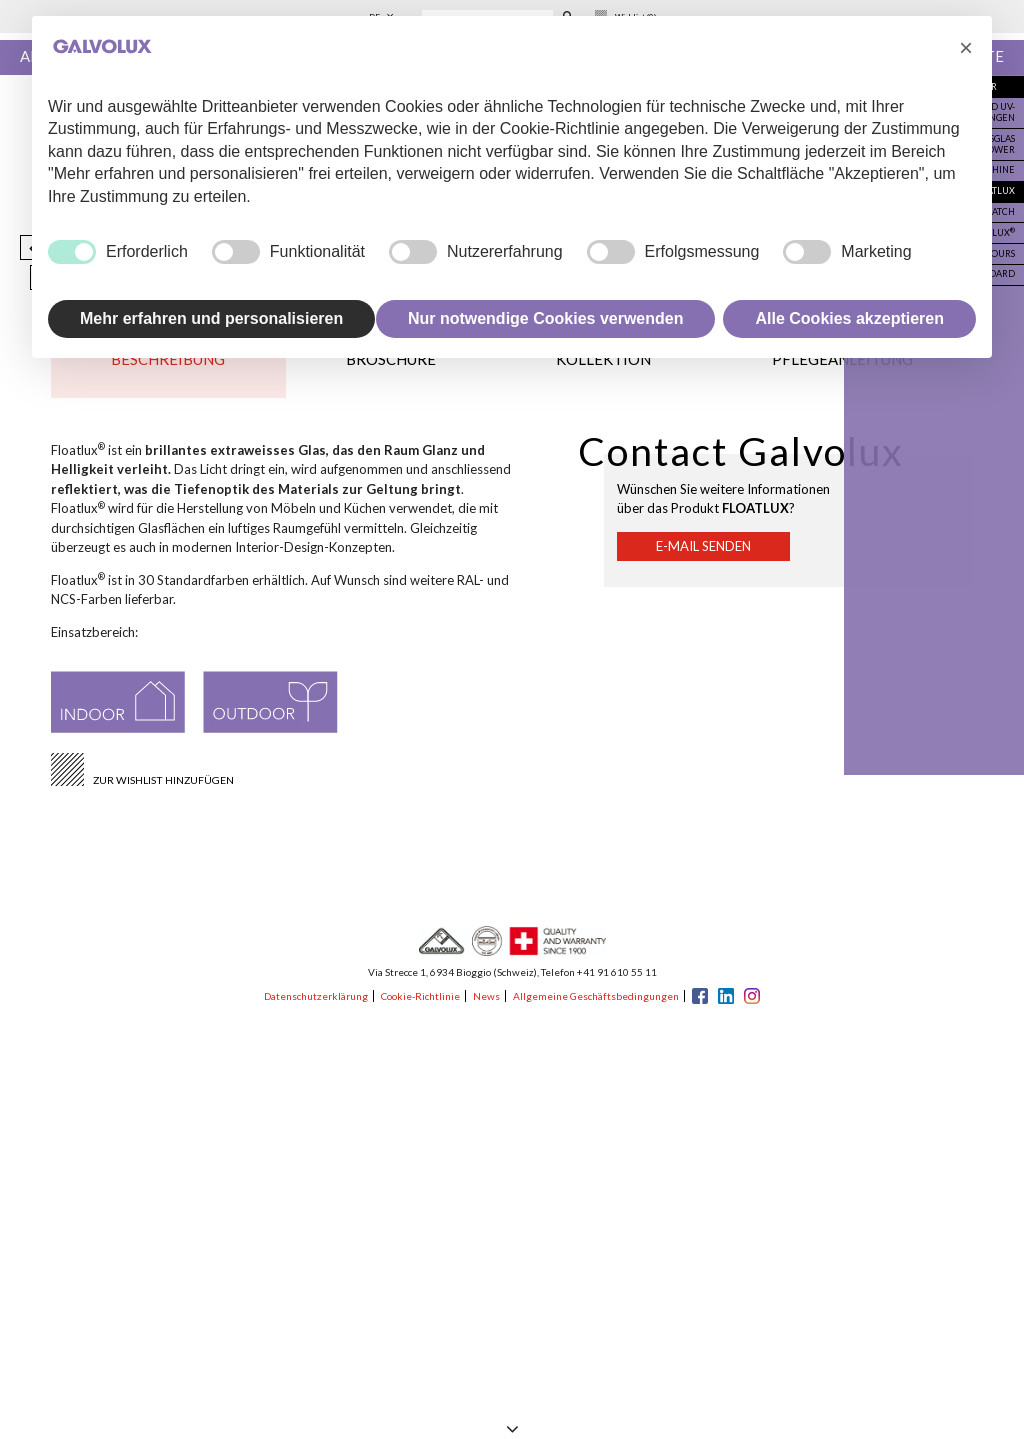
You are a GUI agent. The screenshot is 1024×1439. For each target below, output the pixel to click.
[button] (966, 48)
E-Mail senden (703, 547)
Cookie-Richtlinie (420, 996)
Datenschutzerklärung (316, 996)
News (486, 996)
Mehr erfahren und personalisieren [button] (211, 318)
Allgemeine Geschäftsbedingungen (596, 996)
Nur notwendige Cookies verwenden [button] (546, 318)
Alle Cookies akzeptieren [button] (849, 318)
